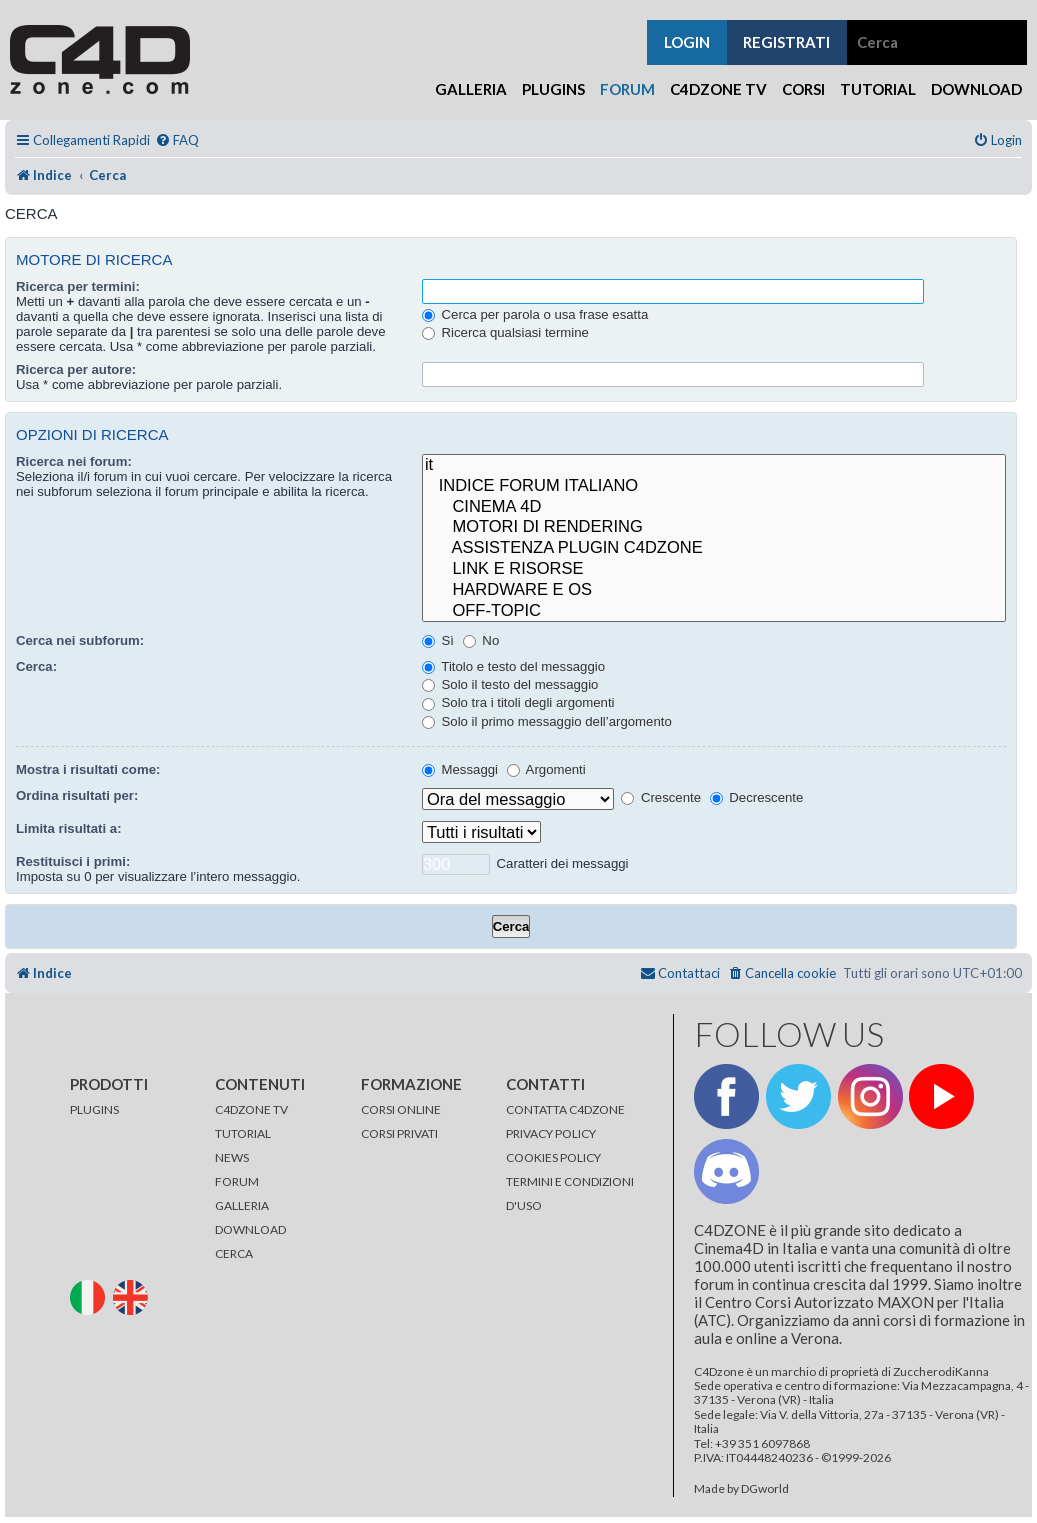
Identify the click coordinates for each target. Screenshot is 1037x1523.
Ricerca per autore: (76, 369)
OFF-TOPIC (714, 611)
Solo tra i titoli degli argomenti (518, 702)
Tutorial (878, 89)
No (481, 640)
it (714, 465)
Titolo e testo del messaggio (513, 666)
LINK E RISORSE (714, 569)
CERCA (234, 1253)
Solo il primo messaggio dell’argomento (547, 721)
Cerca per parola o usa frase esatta (535, 314)
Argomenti (546, 769)
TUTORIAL (243, 1133)
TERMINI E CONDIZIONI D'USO (570, 1193)
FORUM (237, 1181)
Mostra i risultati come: (88, 769)
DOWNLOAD (250, 1229)
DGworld (765, 1489)
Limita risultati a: (69, 828)
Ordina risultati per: (77, 795)
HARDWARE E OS (714, 590)
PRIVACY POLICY (551, 1133)
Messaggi (460, 769)
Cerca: (36, 666)
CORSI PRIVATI (399, 1133)
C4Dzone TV (718, 89)
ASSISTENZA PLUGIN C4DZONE (714, 548)
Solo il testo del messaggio (510, 684)
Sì (438, 640)
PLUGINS (94, 1109)
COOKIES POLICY (553, 1157)
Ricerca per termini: (78, 286)
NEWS (232, 1157)
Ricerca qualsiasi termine (505, 332)
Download (976, 89)
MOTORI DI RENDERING (714, 527)
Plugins (553, 89)
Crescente (661, 797)
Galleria (471, 89)
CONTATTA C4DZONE (565, 1109)
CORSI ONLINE (401, 1109)
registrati (786, 42)
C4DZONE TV (251, 1109)
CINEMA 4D (714, 507)
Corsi (803, 89)
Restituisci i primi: (73, 861)
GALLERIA (242, 1205)
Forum (627, 89)
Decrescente (757, 797)
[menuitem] (177, 140)
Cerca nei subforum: (80, 640)
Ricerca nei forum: (74, 461)
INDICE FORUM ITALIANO (714, 486)
